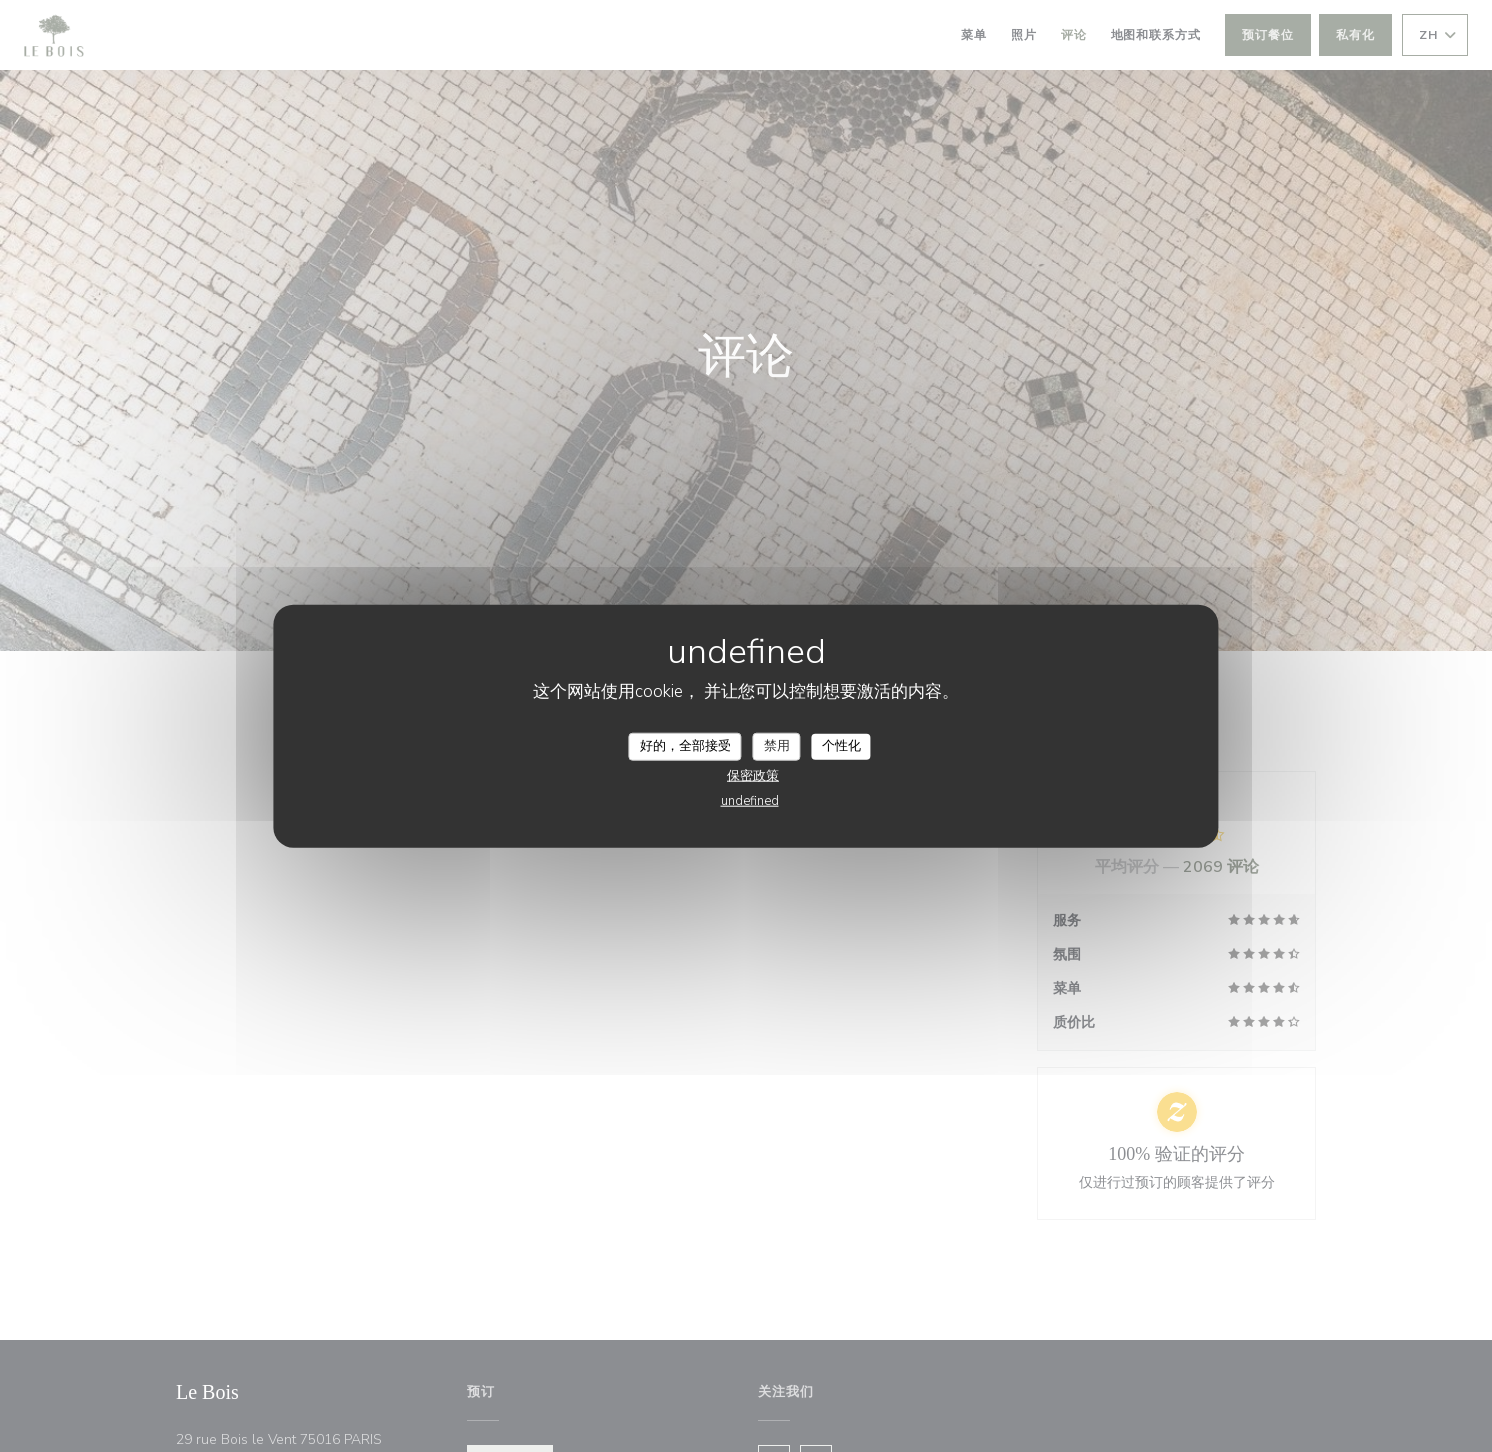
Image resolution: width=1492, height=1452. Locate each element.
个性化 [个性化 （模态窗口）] (841, 746)
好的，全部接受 (685, 746)
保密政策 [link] (753, 775)
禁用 (777, 746)
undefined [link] (750, 800)
